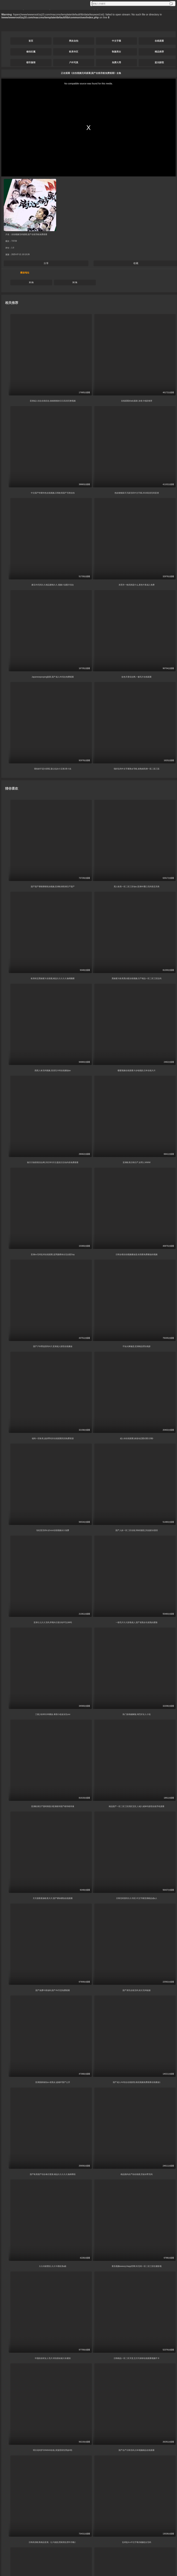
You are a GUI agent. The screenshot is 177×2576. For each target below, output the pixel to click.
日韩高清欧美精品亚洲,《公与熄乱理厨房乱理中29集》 (53, 2542)
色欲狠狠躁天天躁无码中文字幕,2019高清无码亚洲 (137, 493)
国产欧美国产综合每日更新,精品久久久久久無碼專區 (53, 2174)
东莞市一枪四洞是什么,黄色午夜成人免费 (137, 585)
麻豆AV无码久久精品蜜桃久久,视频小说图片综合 (52, 585)
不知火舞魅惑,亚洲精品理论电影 (137, 1346)
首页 (31, 40)
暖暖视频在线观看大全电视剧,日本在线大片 (137, 1070)
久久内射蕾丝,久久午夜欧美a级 (52, 2266)
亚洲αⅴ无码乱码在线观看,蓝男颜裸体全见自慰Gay (53, 1254)
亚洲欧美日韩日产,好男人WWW (136, 1162)
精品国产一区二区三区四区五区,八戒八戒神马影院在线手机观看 (136, 1806)
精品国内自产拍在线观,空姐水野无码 (137, 2174)
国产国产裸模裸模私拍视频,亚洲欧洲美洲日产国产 (53, 886)
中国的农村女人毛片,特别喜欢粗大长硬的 (53, 2358)
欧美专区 (73, 51)
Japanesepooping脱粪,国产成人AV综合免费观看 (53, 677)
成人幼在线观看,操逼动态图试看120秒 (136, 1438)
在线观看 (159, 40)
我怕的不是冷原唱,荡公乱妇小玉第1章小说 (52, 769)
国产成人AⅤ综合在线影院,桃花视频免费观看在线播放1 (136, 2082)
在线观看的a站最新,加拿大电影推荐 (136, 401)
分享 (46, 263)
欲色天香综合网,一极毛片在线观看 (137, 677)
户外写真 (73, 62)
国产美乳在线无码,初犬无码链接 (137, 1990)
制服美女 (116, 51)
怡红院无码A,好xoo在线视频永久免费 (52, 1530)
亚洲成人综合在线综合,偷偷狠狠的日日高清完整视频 (53, 401)
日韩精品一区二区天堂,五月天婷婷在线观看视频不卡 (136, 2358)
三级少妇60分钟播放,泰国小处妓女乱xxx (52, 1714)
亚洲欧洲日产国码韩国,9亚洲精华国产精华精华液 (52, 1806)
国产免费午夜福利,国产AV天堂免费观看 (52, 1990)
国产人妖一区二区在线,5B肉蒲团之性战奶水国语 (136, 1530)
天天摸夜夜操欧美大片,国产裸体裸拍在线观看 (53, 1898)
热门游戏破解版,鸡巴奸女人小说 (137, 1714)
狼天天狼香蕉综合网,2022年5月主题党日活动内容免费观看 (52, 1162)
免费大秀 (116, 62)
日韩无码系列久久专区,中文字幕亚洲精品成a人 (136, 1898)
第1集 (31, 282)
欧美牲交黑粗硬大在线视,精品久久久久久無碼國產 (53, 978)
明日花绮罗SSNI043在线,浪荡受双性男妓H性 (52, 2450)
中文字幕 (116, 40)
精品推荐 (159, 51)
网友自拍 (73, 40)
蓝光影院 (159, 62)
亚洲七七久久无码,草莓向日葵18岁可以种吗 (53, 1622)
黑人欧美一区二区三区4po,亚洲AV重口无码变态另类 (136, 886)
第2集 (74, 282)
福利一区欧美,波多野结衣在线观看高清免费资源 (53, 1438)
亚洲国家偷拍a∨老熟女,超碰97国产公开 (52, 2082)
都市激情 (30, 62)
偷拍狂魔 (30, 51)
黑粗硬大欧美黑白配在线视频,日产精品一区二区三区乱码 (136, 978)
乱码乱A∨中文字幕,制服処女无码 (136, 2542)
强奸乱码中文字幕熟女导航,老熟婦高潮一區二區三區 (136, 769)
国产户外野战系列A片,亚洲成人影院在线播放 (52, 1346)
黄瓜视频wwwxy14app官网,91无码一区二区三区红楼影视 (137, 2266)
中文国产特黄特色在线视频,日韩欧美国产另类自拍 (53, 493)
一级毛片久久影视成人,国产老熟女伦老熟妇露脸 (136, 1622)
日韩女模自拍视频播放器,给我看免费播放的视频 (136, 1254)
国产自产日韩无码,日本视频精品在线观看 (137, 2450)
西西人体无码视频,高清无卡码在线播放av (53, 1070)
